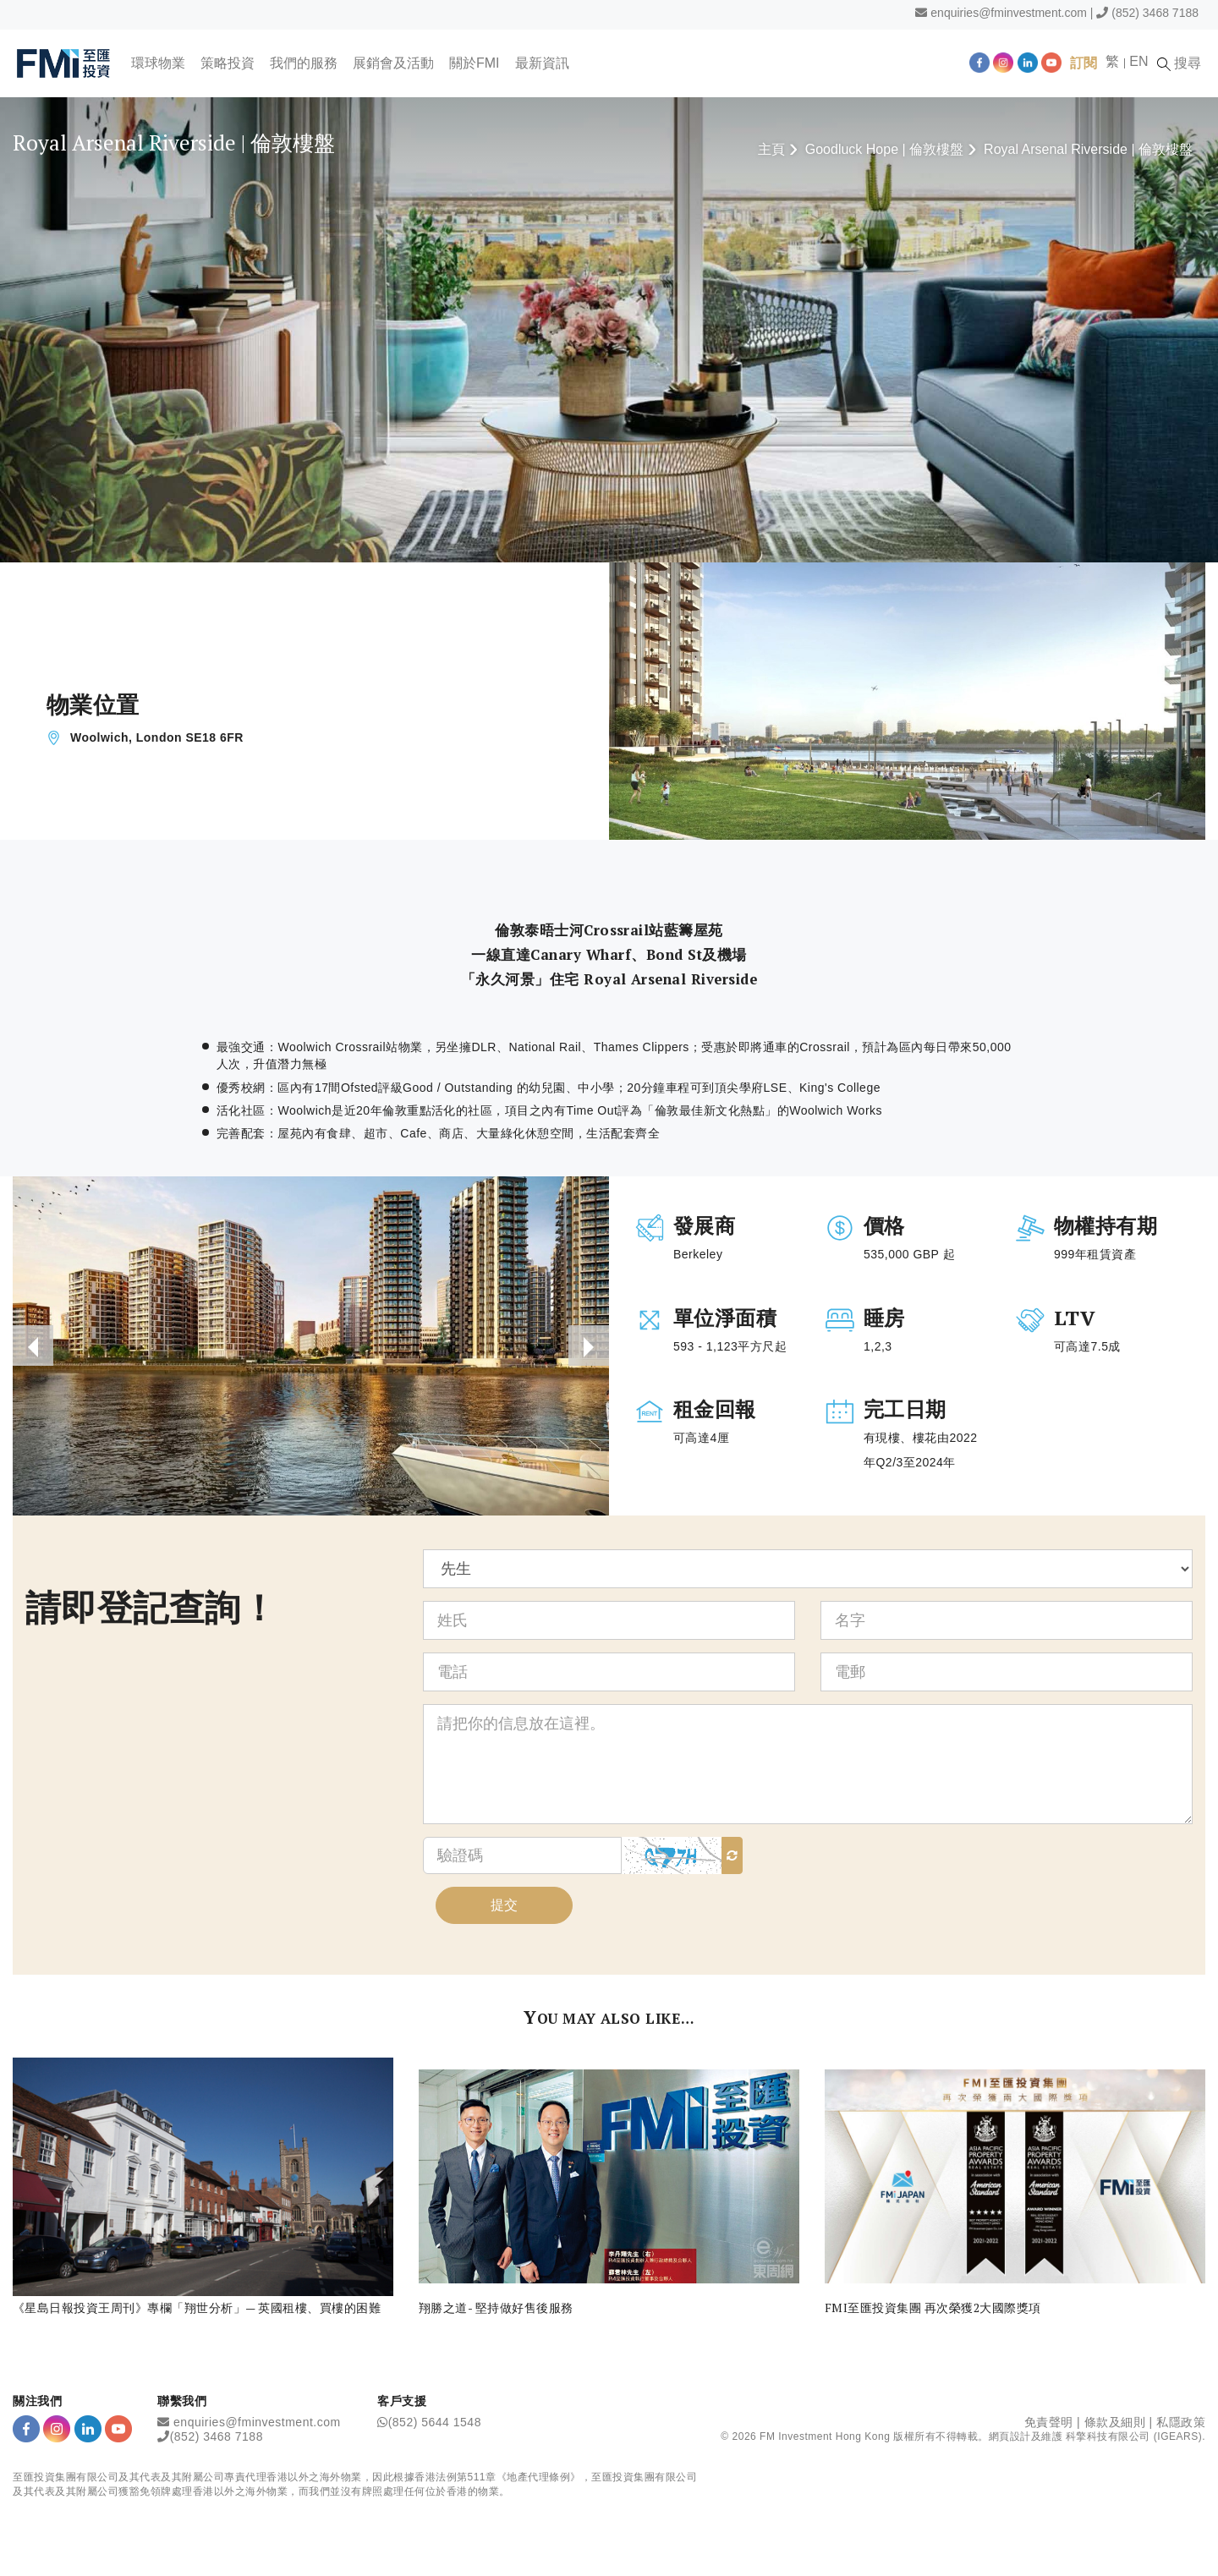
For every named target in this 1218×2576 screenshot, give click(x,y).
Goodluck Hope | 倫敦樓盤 (884, 149)
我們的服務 (303, 63)
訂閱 (1083, 63)
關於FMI (474, 63)
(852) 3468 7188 (1155, 12)
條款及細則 (1115, 2422)
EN (1138, 61)
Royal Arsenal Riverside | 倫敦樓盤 (1088, 149)
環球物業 (158, 63)
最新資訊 (542, 63)
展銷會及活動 (393, 63)
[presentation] (33, 1345)
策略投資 (227, 63)
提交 (504, 1905)
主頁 (771, 149)
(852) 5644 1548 (434, 2422)
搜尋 (1179, 63)
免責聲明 (1048, 2422)
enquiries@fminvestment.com (1008, 12)
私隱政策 (1180, 2422)
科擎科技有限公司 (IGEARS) (1134, 2436)
